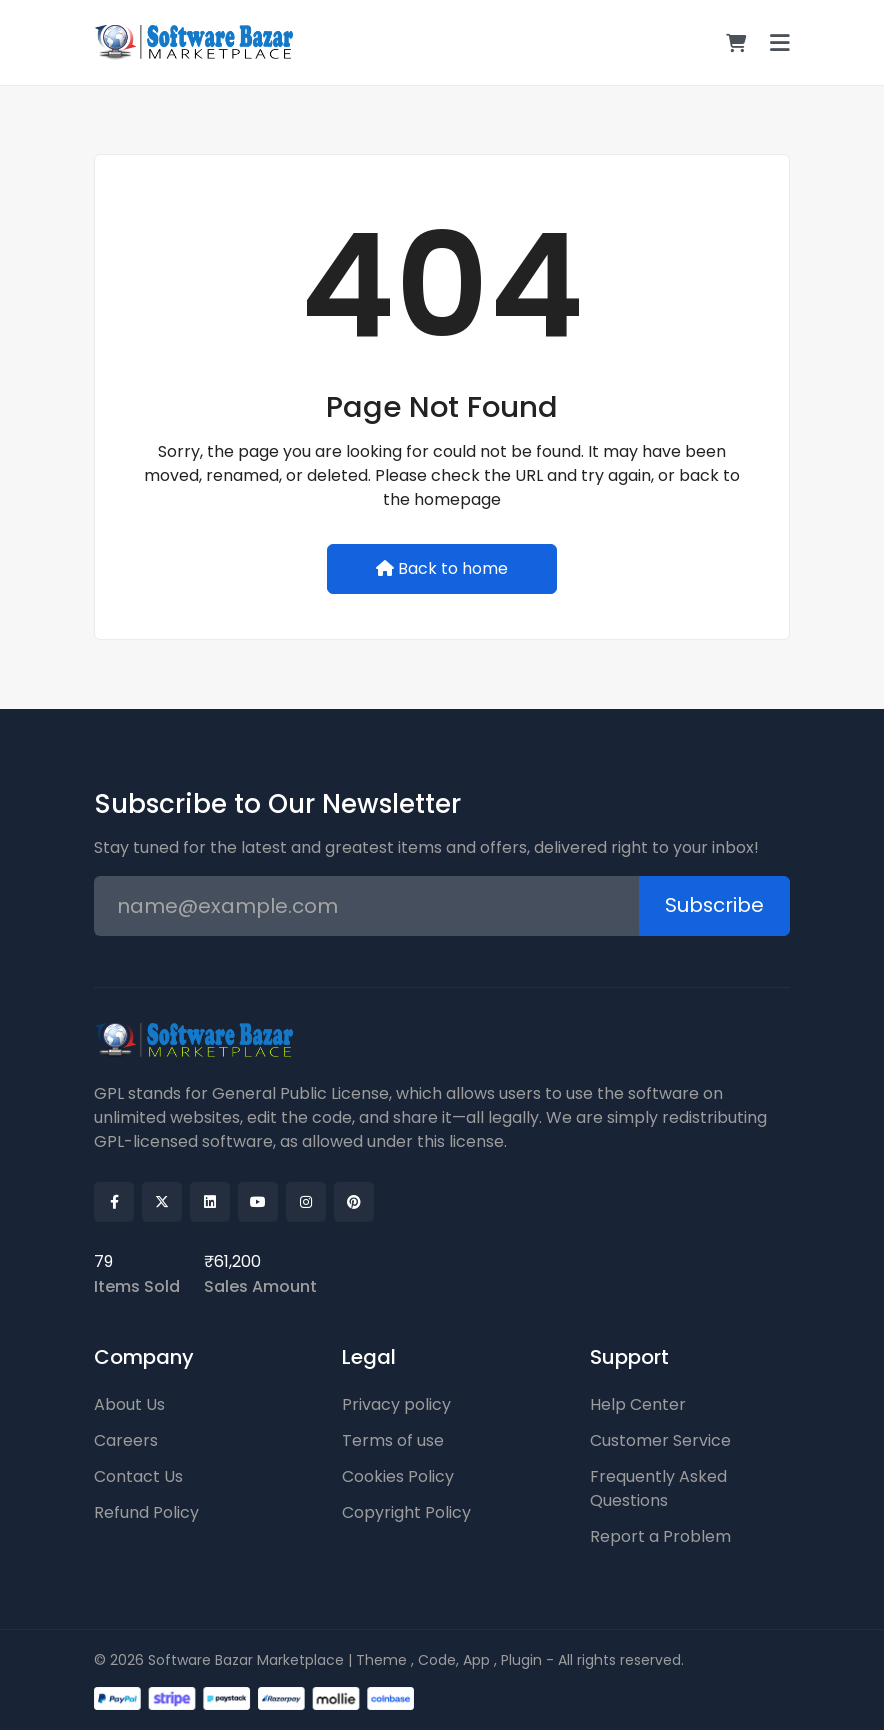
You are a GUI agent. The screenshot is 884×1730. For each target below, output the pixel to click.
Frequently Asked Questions (658, 1488)
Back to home (442, 568)
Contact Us (138, 1476)
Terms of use (393, 1440)
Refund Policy (146, 1512)
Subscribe (714, 906)
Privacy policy (396, 1404)
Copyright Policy (406, 1512)
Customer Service (660, 1440)
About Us (129, 1404)
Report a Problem (660, 1536)
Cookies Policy (398, 1476)
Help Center (638, 1404)
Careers (126, 1440)
